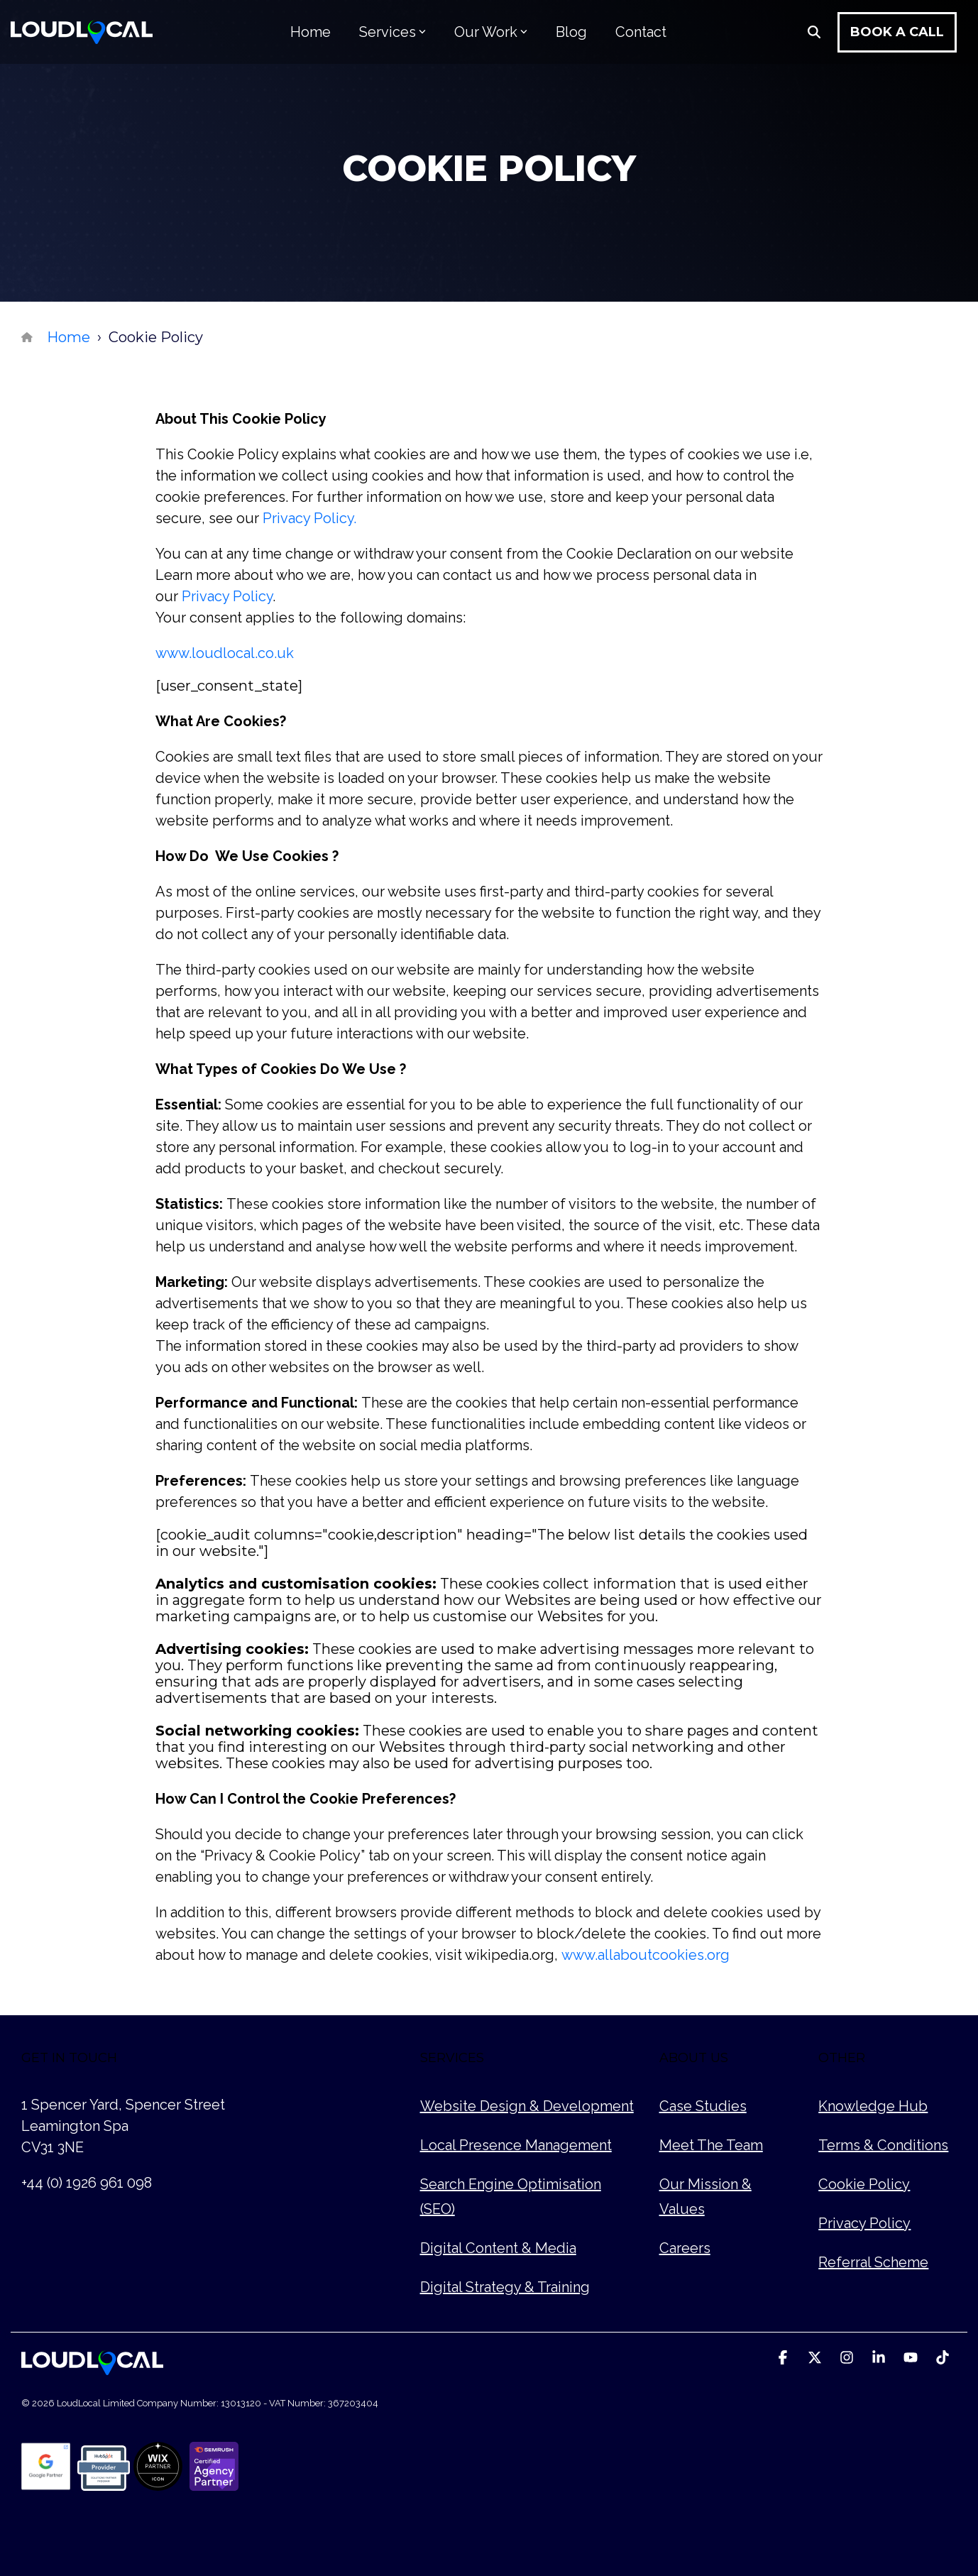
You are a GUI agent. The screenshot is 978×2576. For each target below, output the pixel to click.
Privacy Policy (227, 596)
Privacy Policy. (309, 518)
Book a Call (897, 32)
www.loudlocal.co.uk (224, 653)
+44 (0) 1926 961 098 (86, 2182)
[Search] (814, 32)
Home (310, 31)
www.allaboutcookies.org (645, 1954)
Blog (571, 31)
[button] (784, 2357)
